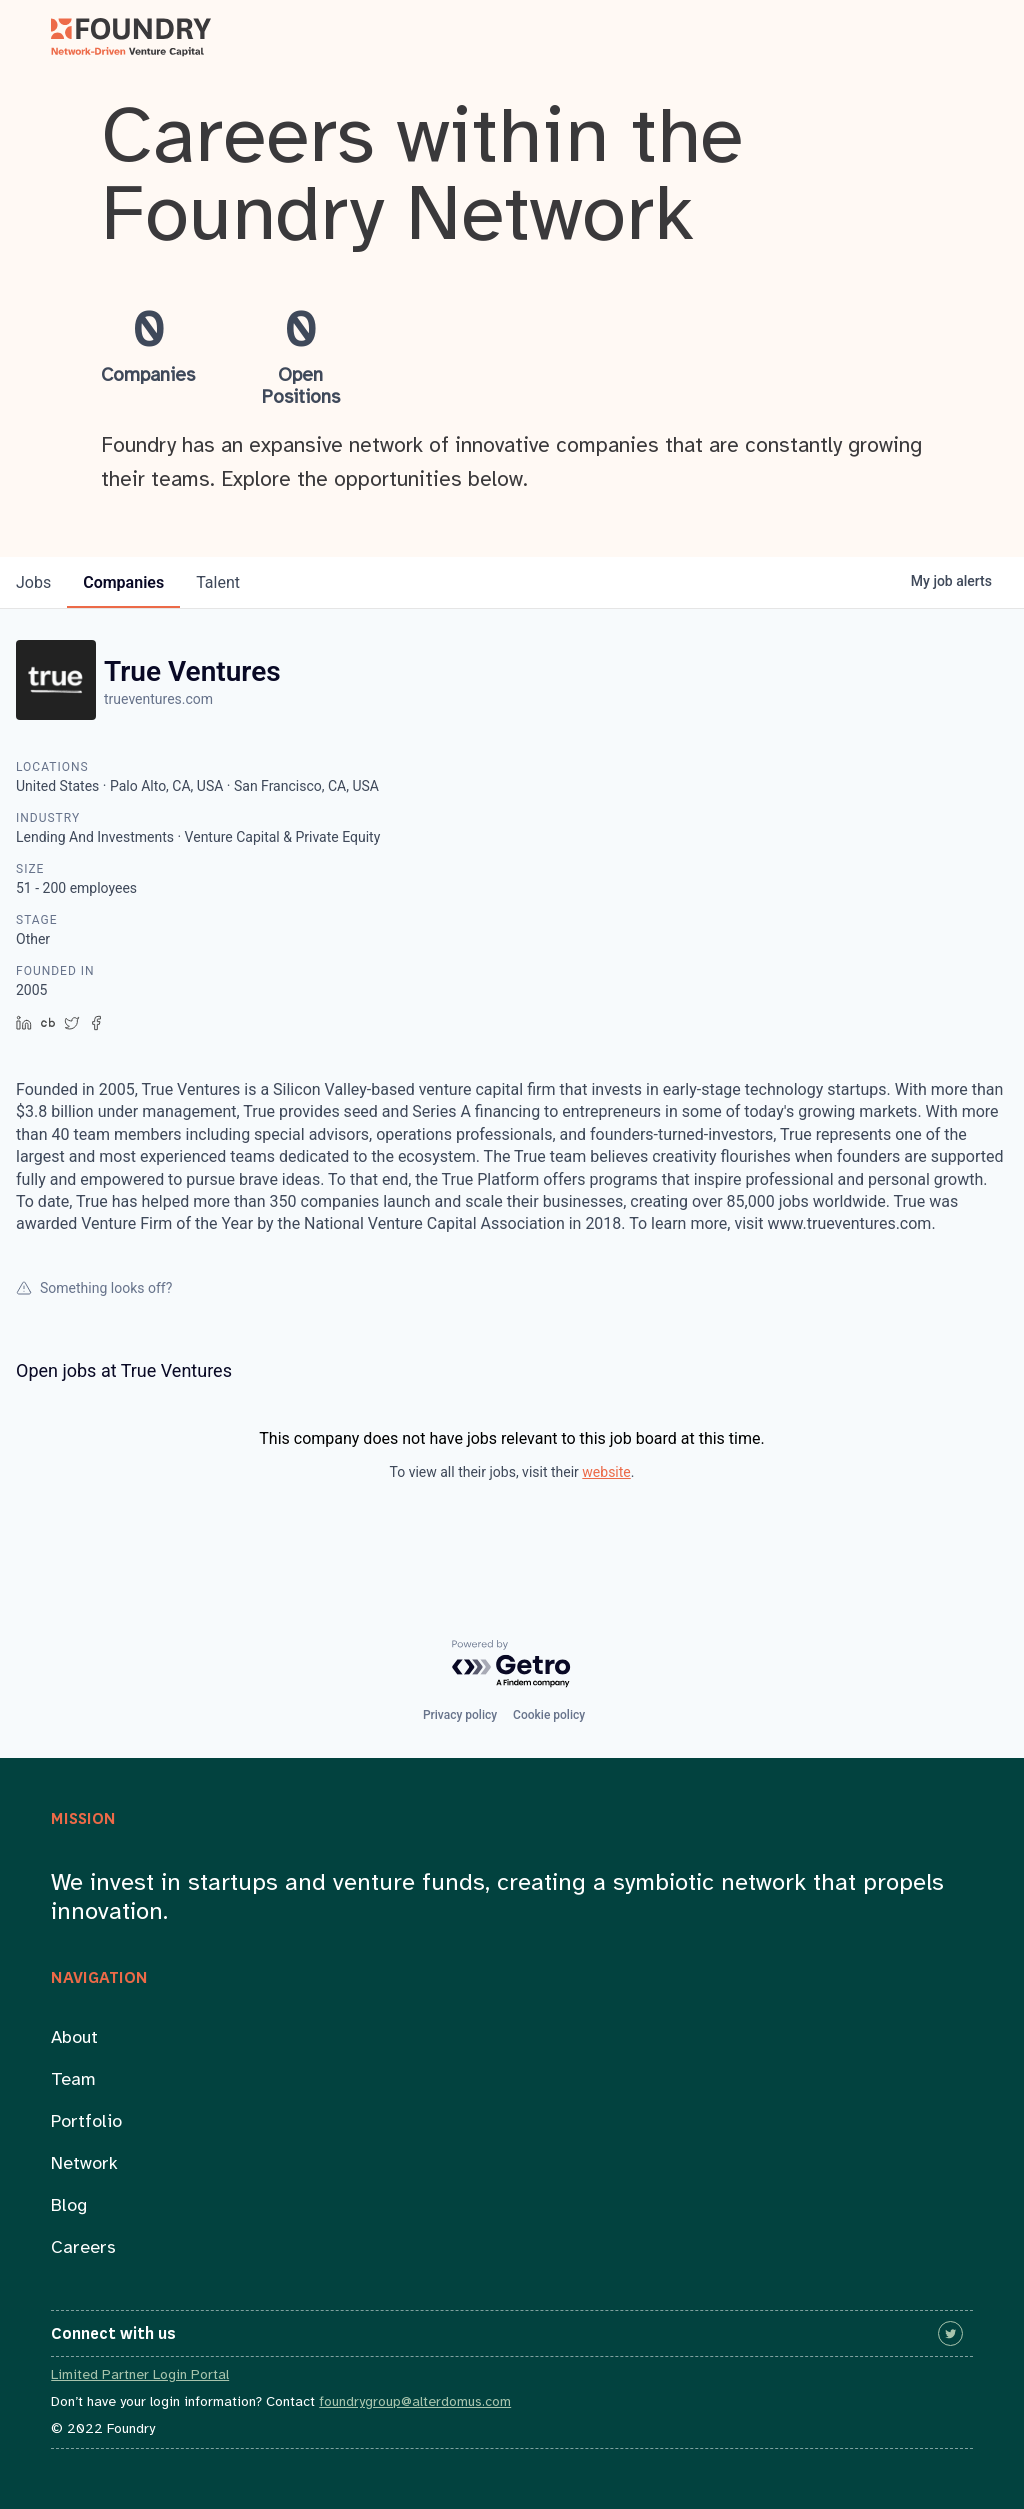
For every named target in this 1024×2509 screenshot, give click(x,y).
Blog (69, 2206)
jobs (33, 582)
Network (84, 2164)
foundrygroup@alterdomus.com (415, 2402)
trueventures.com (158, 699)
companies (123, 582)
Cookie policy (549, 1715)
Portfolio (86, 2122)
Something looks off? (94, 1288)
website (606, 1472)
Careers (83, 2248)
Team (73, 2080)
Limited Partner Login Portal (140, 2375)
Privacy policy (460, 1715)
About (74, 2038)
